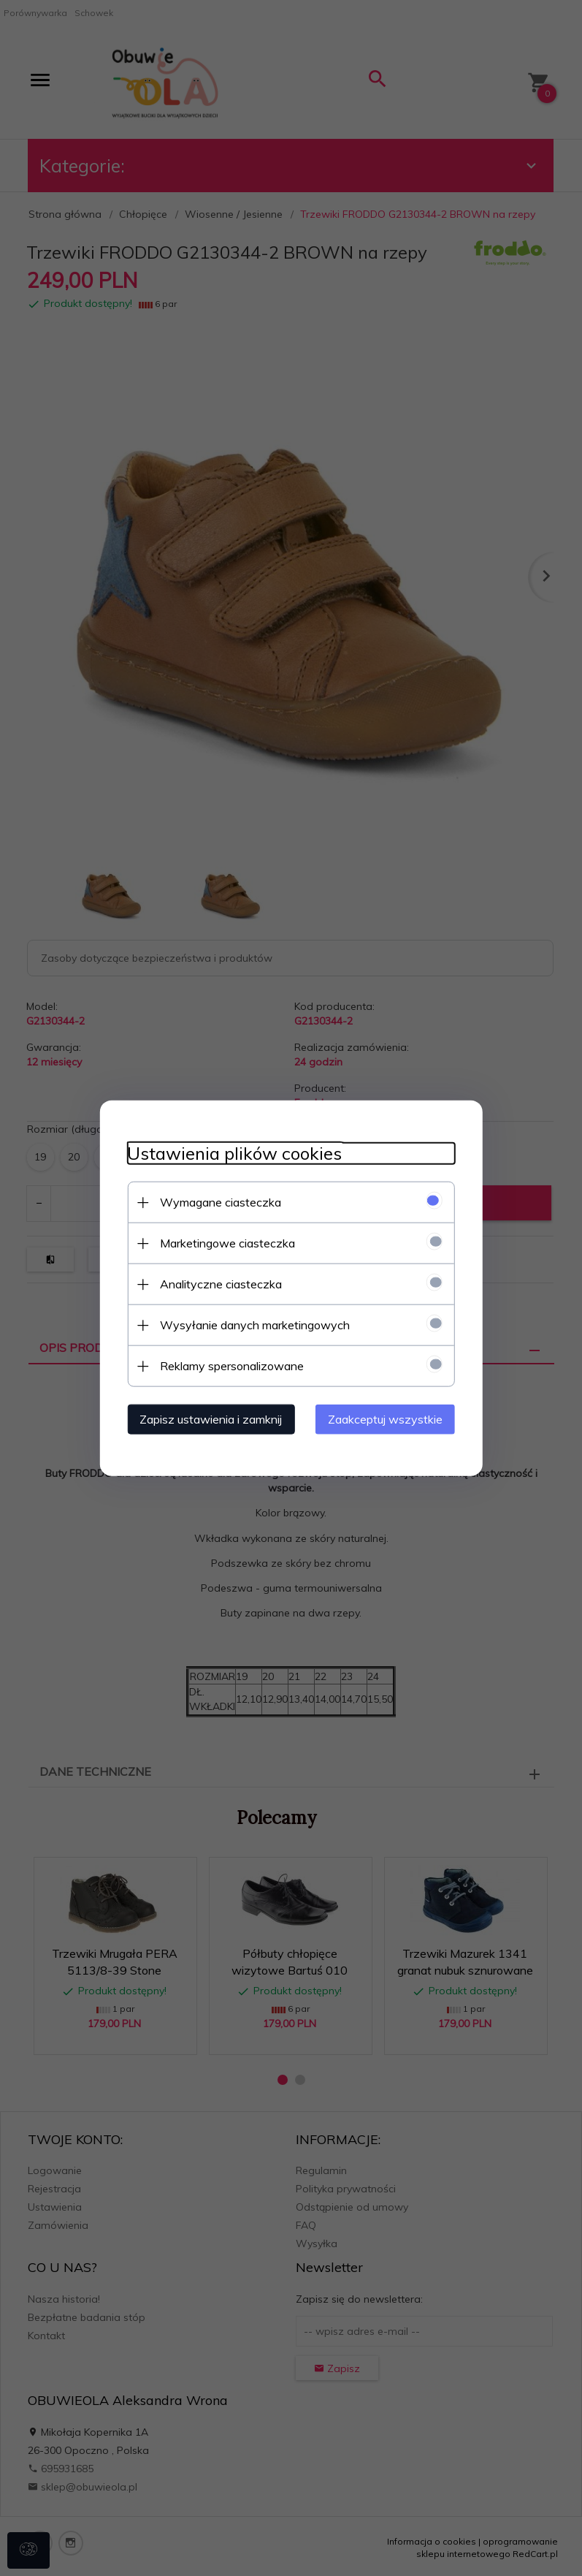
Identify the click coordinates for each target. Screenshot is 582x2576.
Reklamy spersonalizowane (228, 1365)
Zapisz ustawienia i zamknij (207, 1418)
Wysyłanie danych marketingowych (251, 1324)
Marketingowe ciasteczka (223, 1242)
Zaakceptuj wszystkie (389, 1418)
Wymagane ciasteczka (216, 1201)
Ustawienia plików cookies (230, 1152)
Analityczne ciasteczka (217, 1283)
